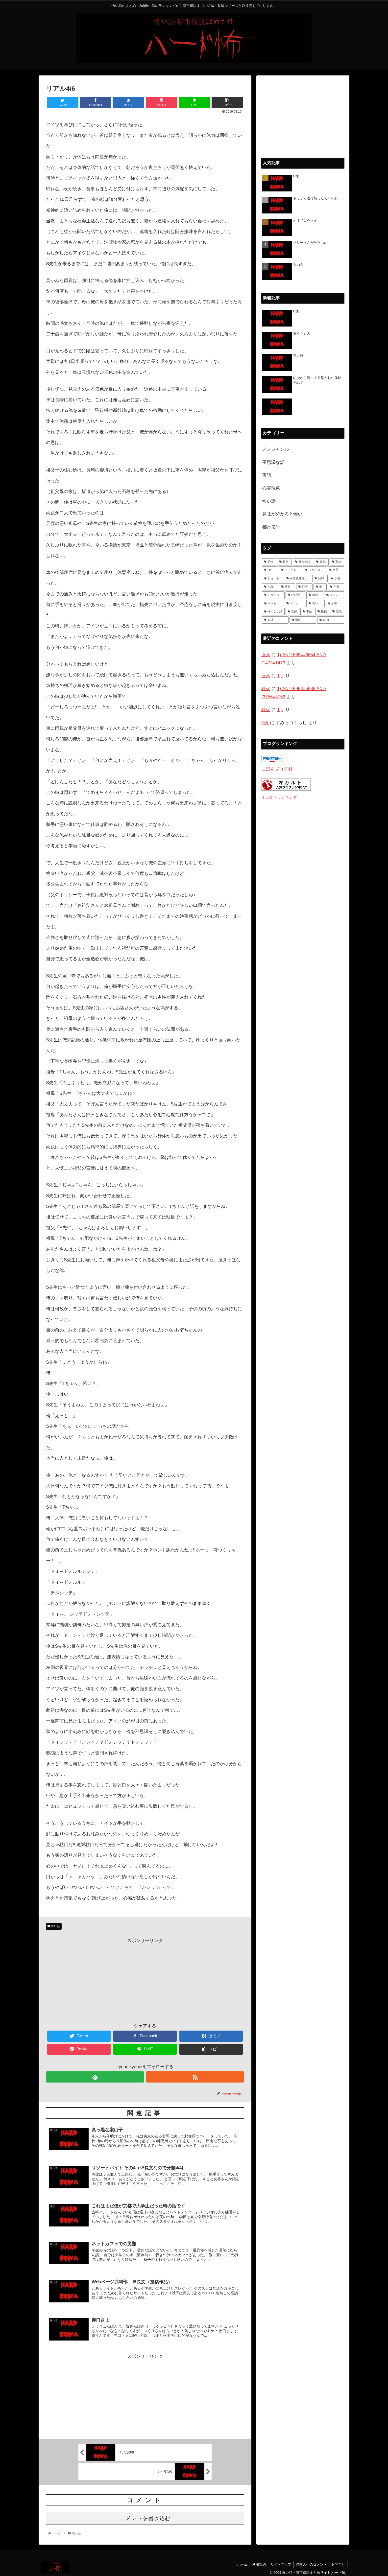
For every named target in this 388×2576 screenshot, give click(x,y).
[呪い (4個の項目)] (315, 603)
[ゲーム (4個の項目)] (294, 603)
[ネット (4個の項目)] (272, 603)
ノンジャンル (275, 449)
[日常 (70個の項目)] (284, 562)
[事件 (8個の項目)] (287, 587)
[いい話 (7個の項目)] (295, 595)
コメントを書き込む (145, 2516)
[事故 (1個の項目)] (307, 611)
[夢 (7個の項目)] (320, 587)
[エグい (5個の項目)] (334, 595)
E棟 (265, 722)
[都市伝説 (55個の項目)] (303, 562)
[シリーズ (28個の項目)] (314, 570)
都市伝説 (271, 527)
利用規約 (256, 2562)
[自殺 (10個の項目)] (270, 587)
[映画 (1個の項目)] (330, 620)
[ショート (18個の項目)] (272, 578)
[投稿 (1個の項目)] (322, 611)
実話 (266, 475)
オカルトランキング (279, 797)
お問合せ (338, 2562)
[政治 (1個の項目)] (337, 611)
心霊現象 (271, 488)
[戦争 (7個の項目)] (304, 587)
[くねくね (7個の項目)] (273, 595)
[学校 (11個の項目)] (336, 578)
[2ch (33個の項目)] (270, 570)
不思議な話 (273, 462)
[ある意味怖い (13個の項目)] (297, 578)
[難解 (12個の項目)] (320, 578)
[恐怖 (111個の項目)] (269, 562)
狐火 (265, 688)
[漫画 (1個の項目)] (303, 620)
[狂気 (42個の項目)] (321, 562)
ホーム (239, 2562)
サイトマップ (278, 2562)
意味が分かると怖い (282, 514)
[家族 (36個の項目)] (337, 562)
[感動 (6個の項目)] (314, 595)
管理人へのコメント (310, 2562)
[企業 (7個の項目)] (336, 587)
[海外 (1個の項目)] (275, 620)
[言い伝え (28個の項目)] (290, 570)
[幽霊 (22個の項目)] (335, 570)
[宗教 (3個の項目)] (335, 603)
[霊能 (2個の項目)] (292, 611)
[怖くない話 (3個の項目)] (273, 611)
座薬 (265, 654)
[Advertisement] (145, 1979)
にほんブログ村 (276, 769)
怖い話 (55, 1926)
